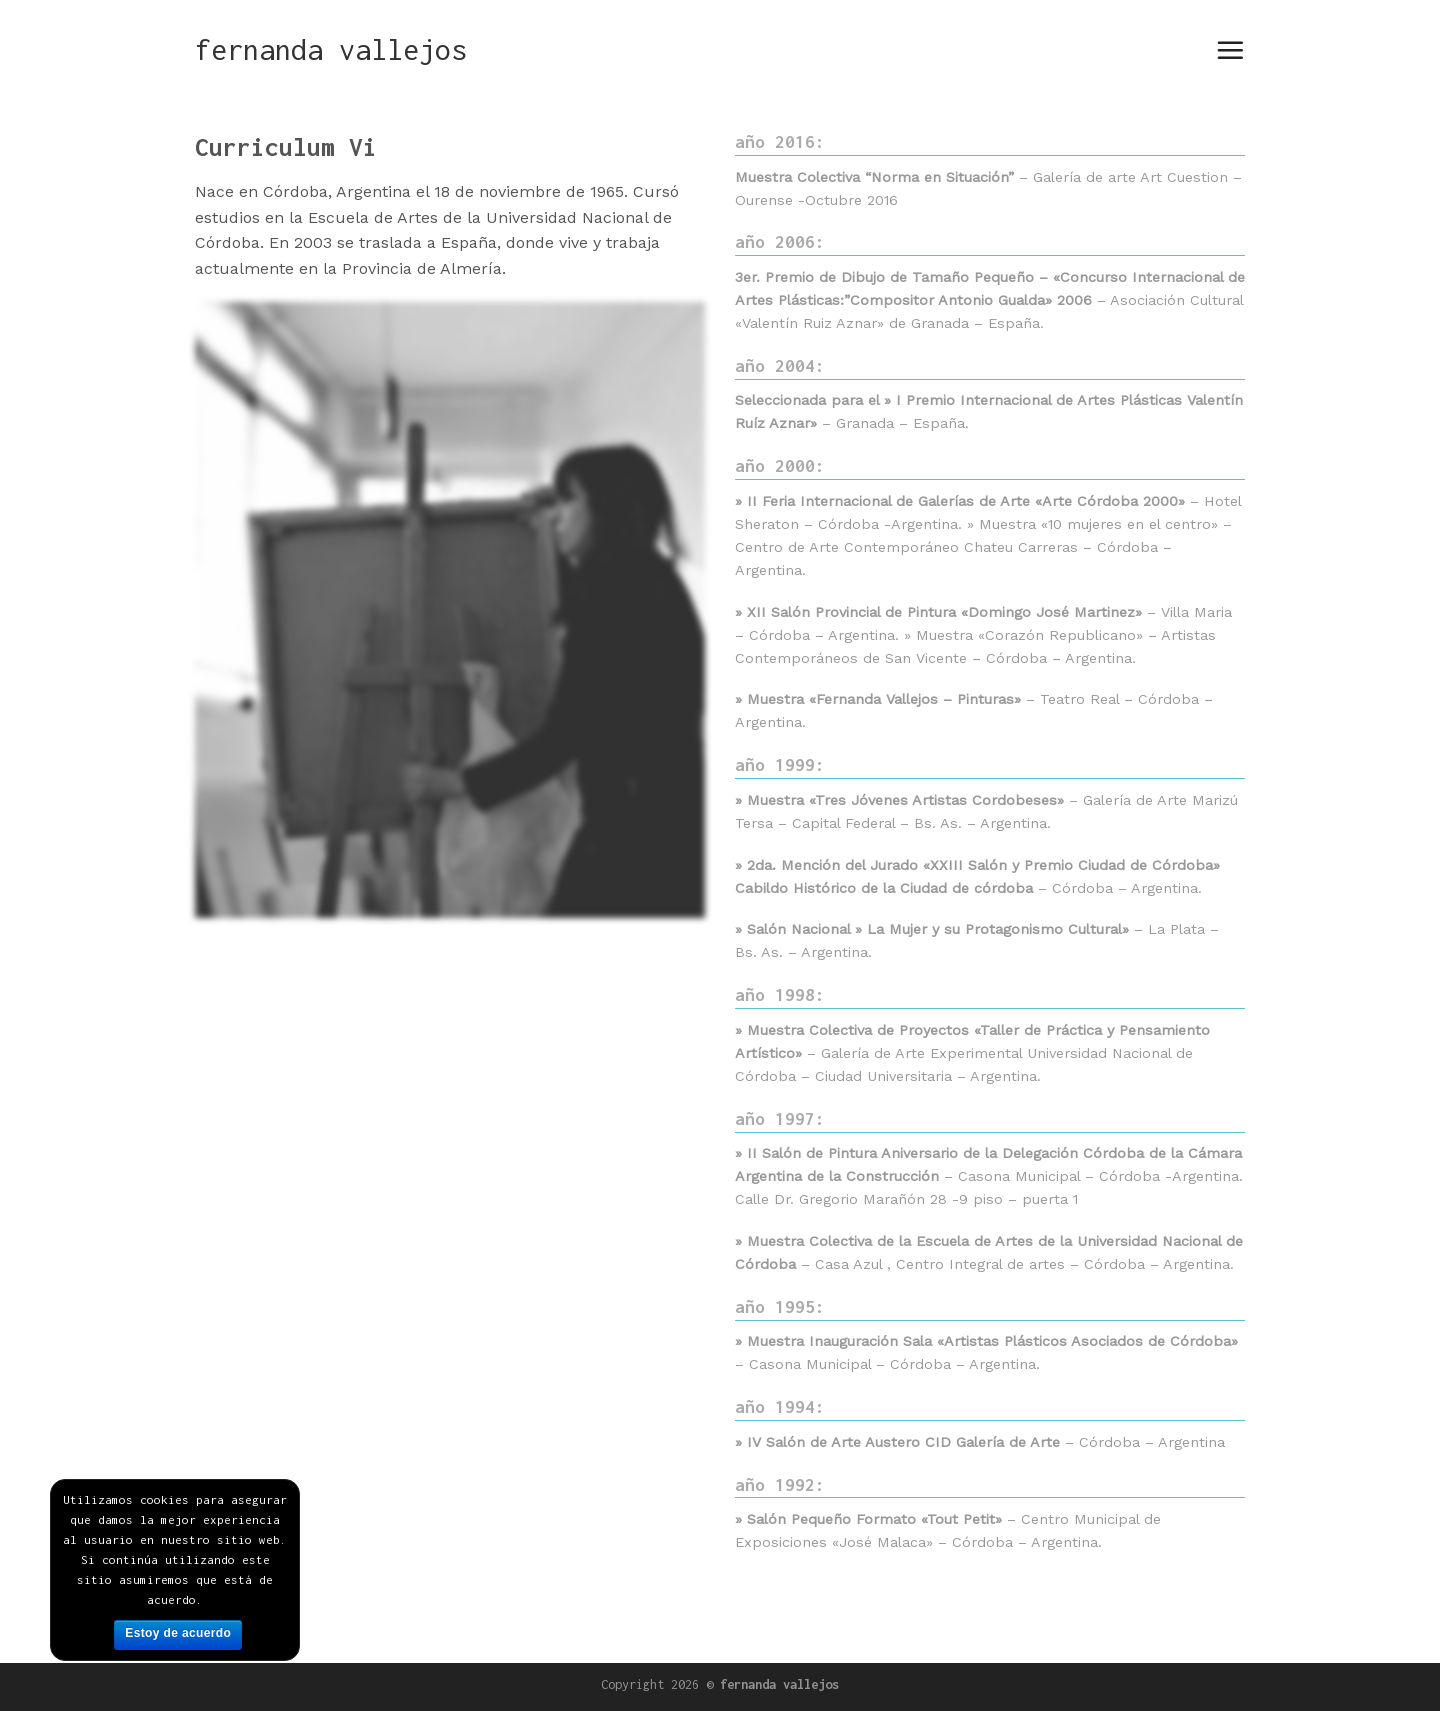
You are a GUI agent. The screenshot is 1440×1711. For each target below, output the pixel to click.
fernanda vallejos (331, 50)
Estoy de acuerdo (178, 1633)
